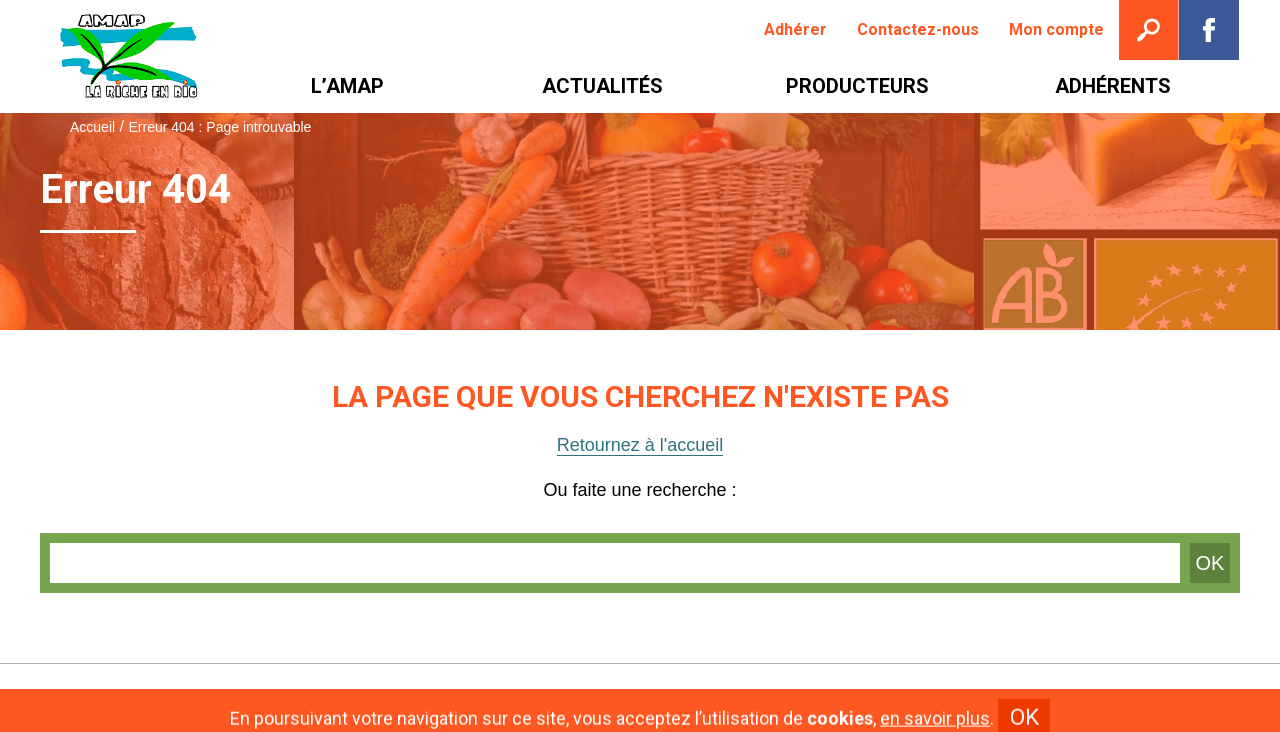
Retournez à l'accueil (640, 445)
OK (1210, 563)
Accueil (92, 127)
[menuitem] (795, 30)
